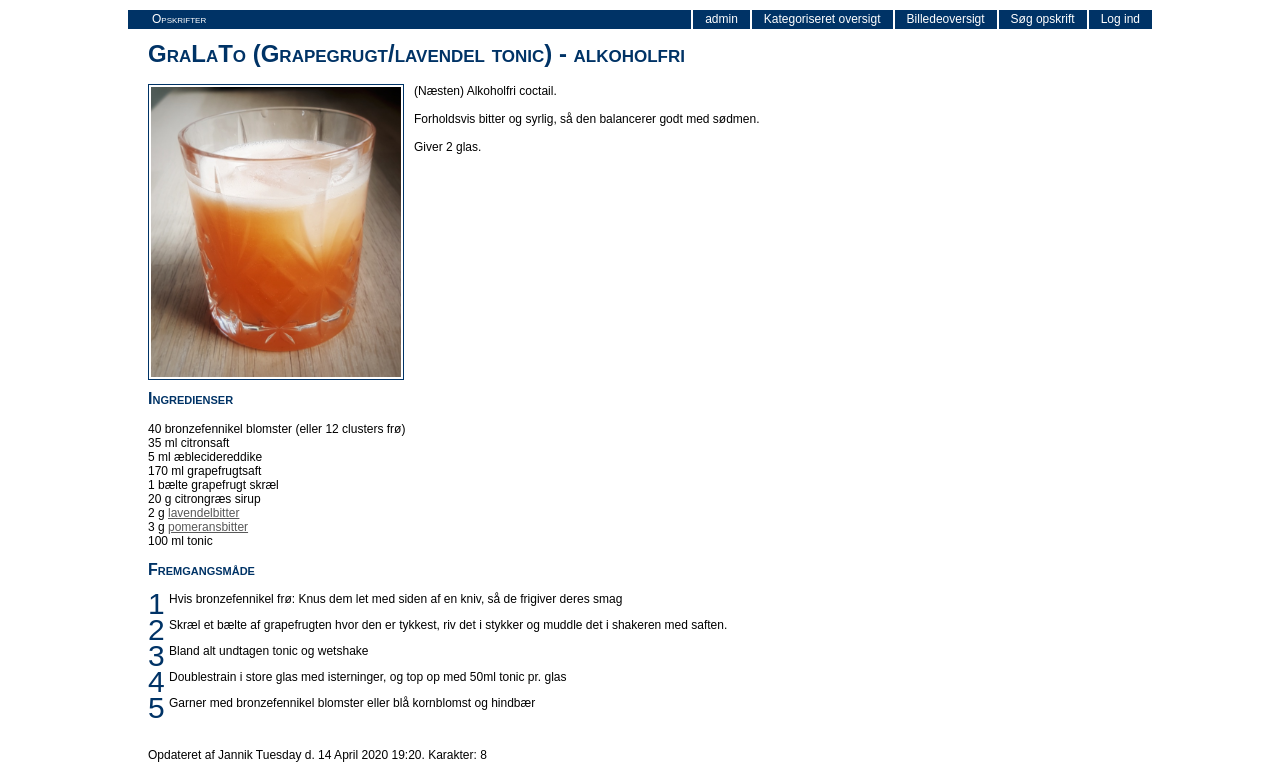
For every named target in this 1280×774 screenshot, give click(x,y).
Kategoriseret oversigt (822, 19)
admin (721, 19)
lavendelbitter (203, 513)
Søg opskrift (1043, 19)
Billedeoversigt (946, 19)
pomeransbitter (208, 527)
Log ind (1120, 19)
